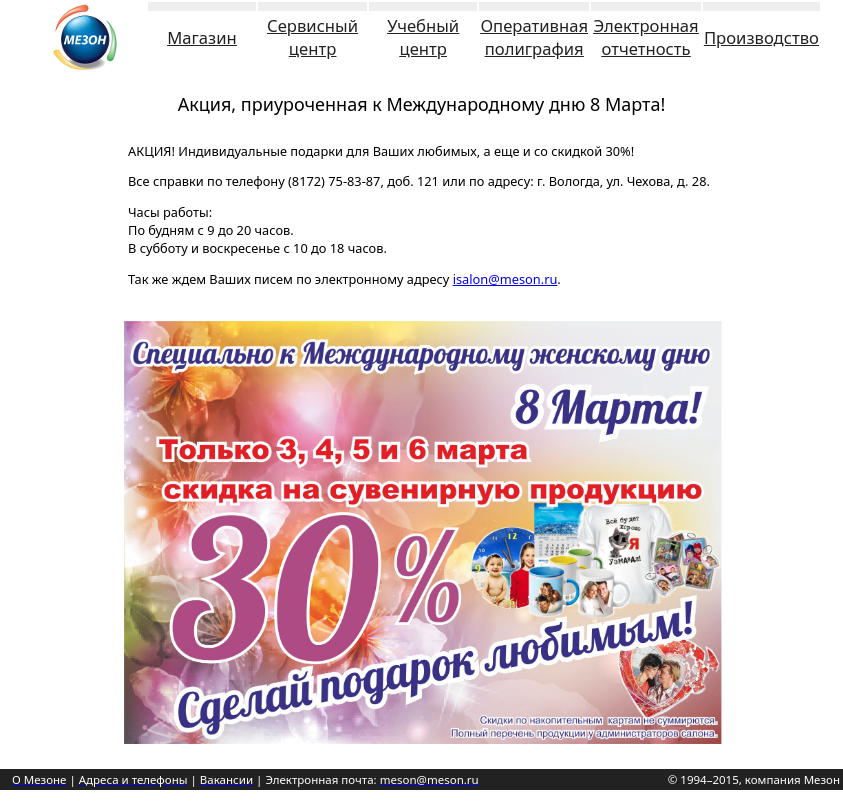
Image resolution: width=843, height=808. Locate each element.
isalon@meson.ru (505, 279)
